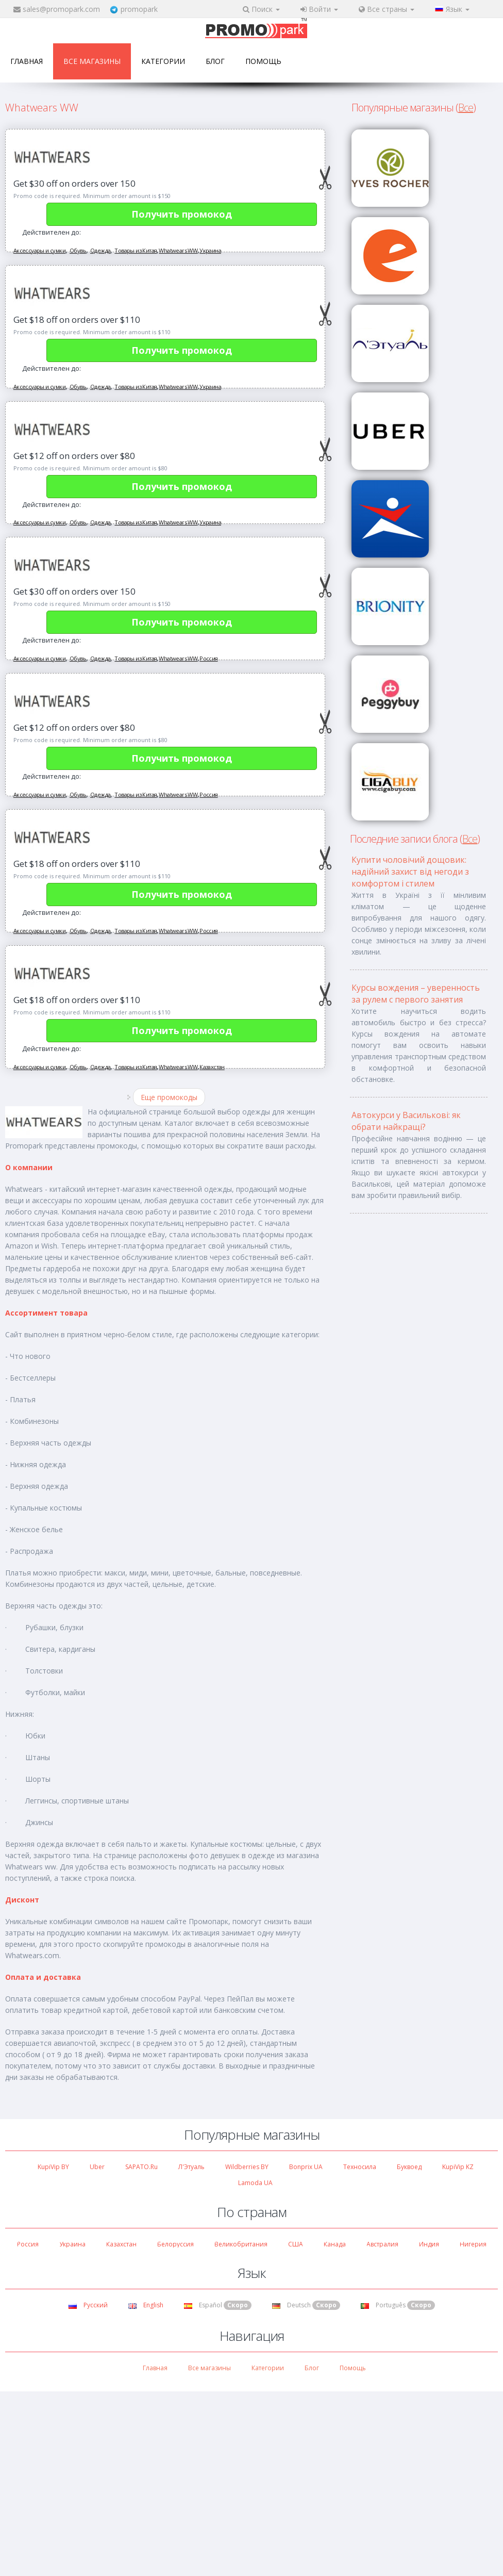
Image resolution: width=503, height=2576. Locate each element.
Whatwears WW (178, 250)
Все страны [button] (386, 9)
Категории (163, 61)
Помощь (263, 61)
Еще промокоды (169, 1097)
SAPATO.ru (141, 2166)
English (145, 2305)
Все (465, 107)
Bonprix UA (306, 2166)
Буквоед (409, 2166)
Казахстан (212, 1067)
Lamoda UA (255, 2182)
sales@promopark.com (61, 9)
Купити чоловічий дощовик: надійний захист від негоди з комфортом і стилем (410, 871)
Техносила (359, 2166)
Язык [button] (452, 9)
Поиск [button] (261, 9)
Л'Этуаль (191, 2166)
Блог (215, 61)
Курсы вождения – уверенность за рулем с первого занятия (415, 993)
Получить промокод (181, 214)
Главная (26, 61)
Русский (88, 2305)
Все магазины (92, 61)
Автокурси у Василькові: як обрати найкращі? (406, 1121)
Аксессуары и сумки (39, 250)
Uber (97, 2166)
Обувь (78, 250)
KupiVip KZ (458, 2166)
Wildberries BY (247, 2166)
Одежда (100, 250)
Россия (208, 658)
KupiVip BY (53, 2166)
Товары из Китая (135, 250)
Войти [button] (319, 9)
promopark (139, 9)
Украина (210, 250)
